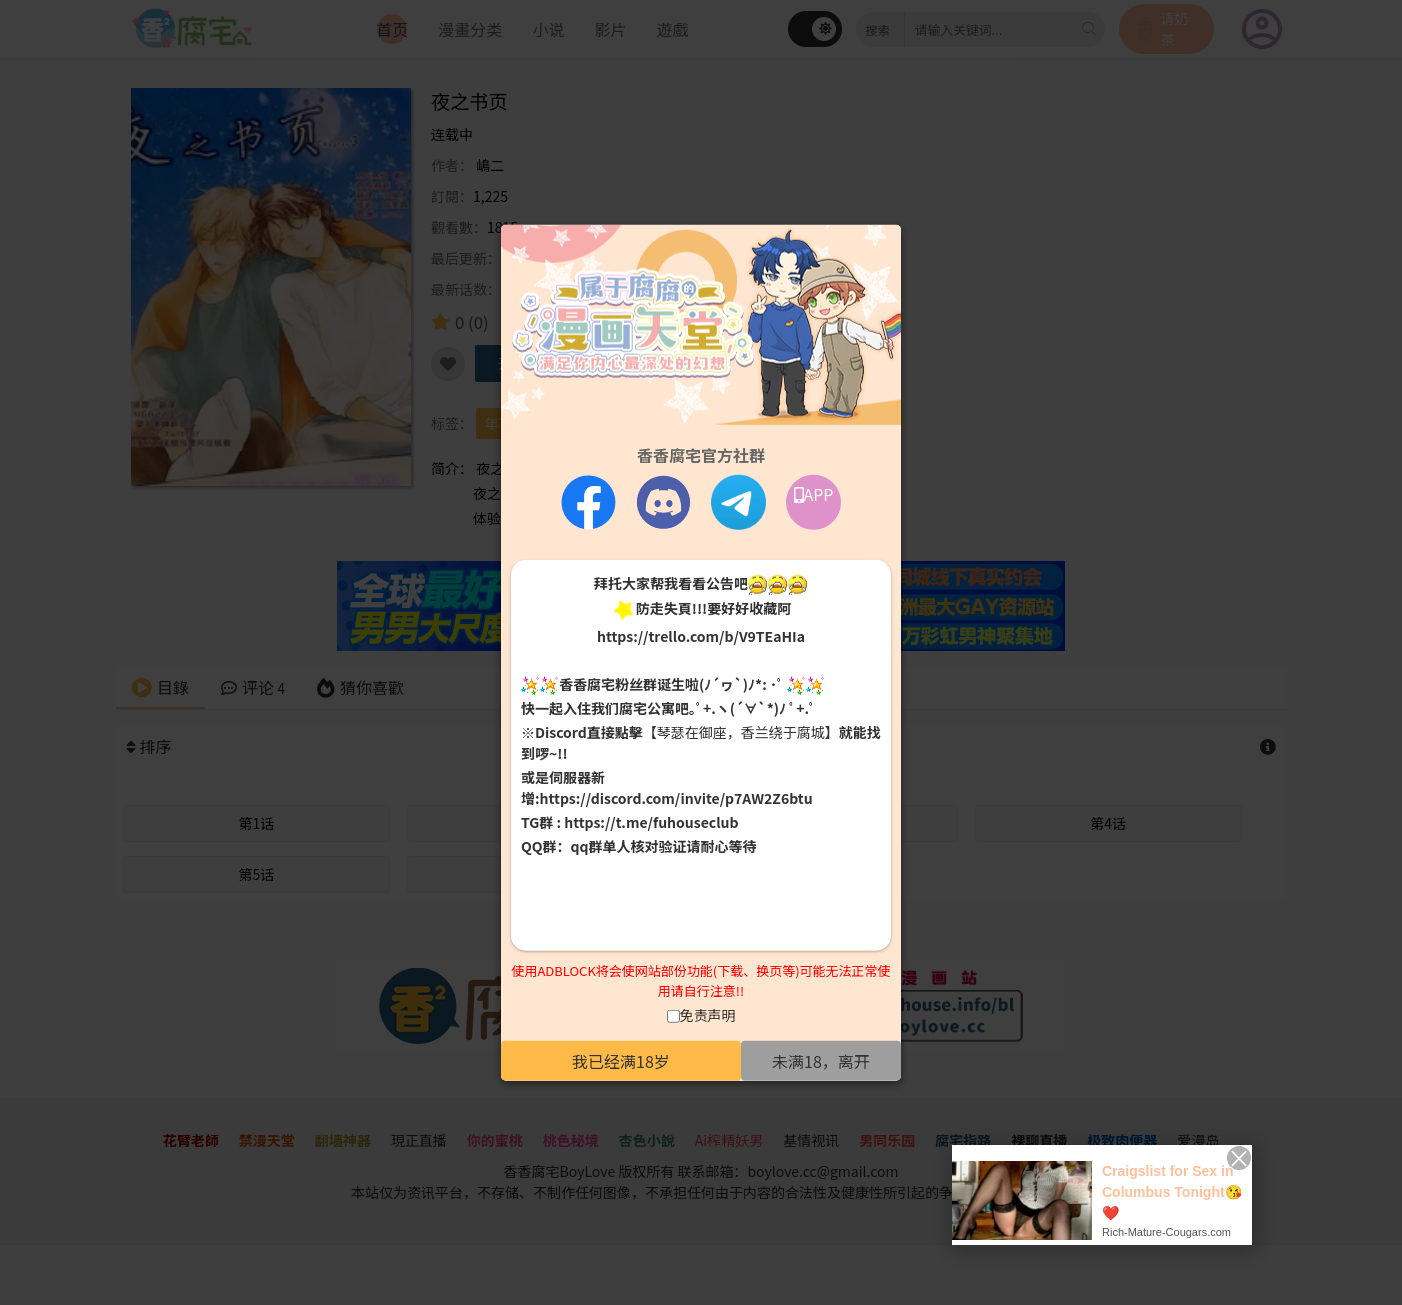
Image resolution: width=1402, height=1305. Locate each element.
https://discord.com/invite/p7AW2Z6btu (676, 798)
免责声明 (708, 1015)
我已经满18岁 (621, 1061)
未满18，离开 (821, 1061)
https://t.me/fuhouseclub (651, 822)
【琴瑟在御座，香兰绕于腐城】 (741, 732)
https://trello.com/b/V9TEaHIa (701, 635)
